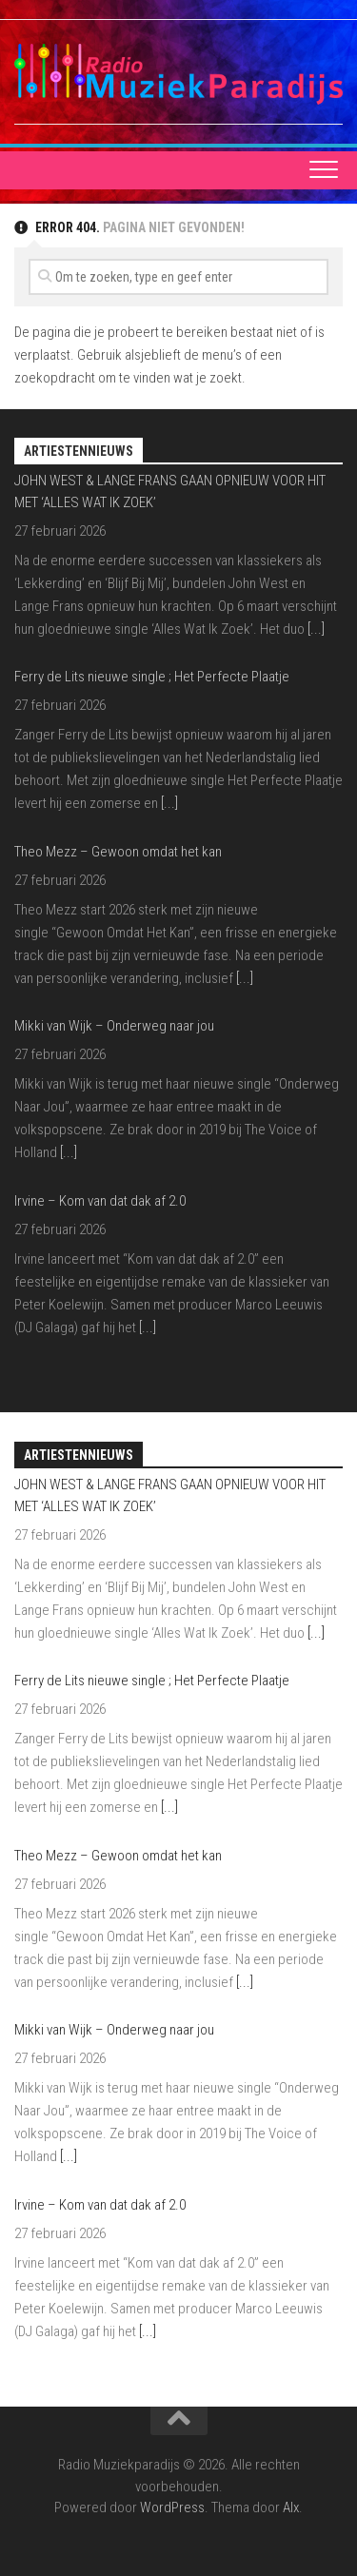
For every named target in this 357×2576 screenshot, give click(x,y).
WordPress (172, 2507)
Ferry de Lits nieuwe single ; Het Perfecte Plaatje (151, 676)
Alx (291, 2507)
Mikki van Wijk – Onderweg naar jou (114, 1025)
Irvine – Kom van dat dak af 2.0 (100, 1200)
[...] (316, 629)
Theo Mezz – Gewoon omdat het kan (118, 851)
